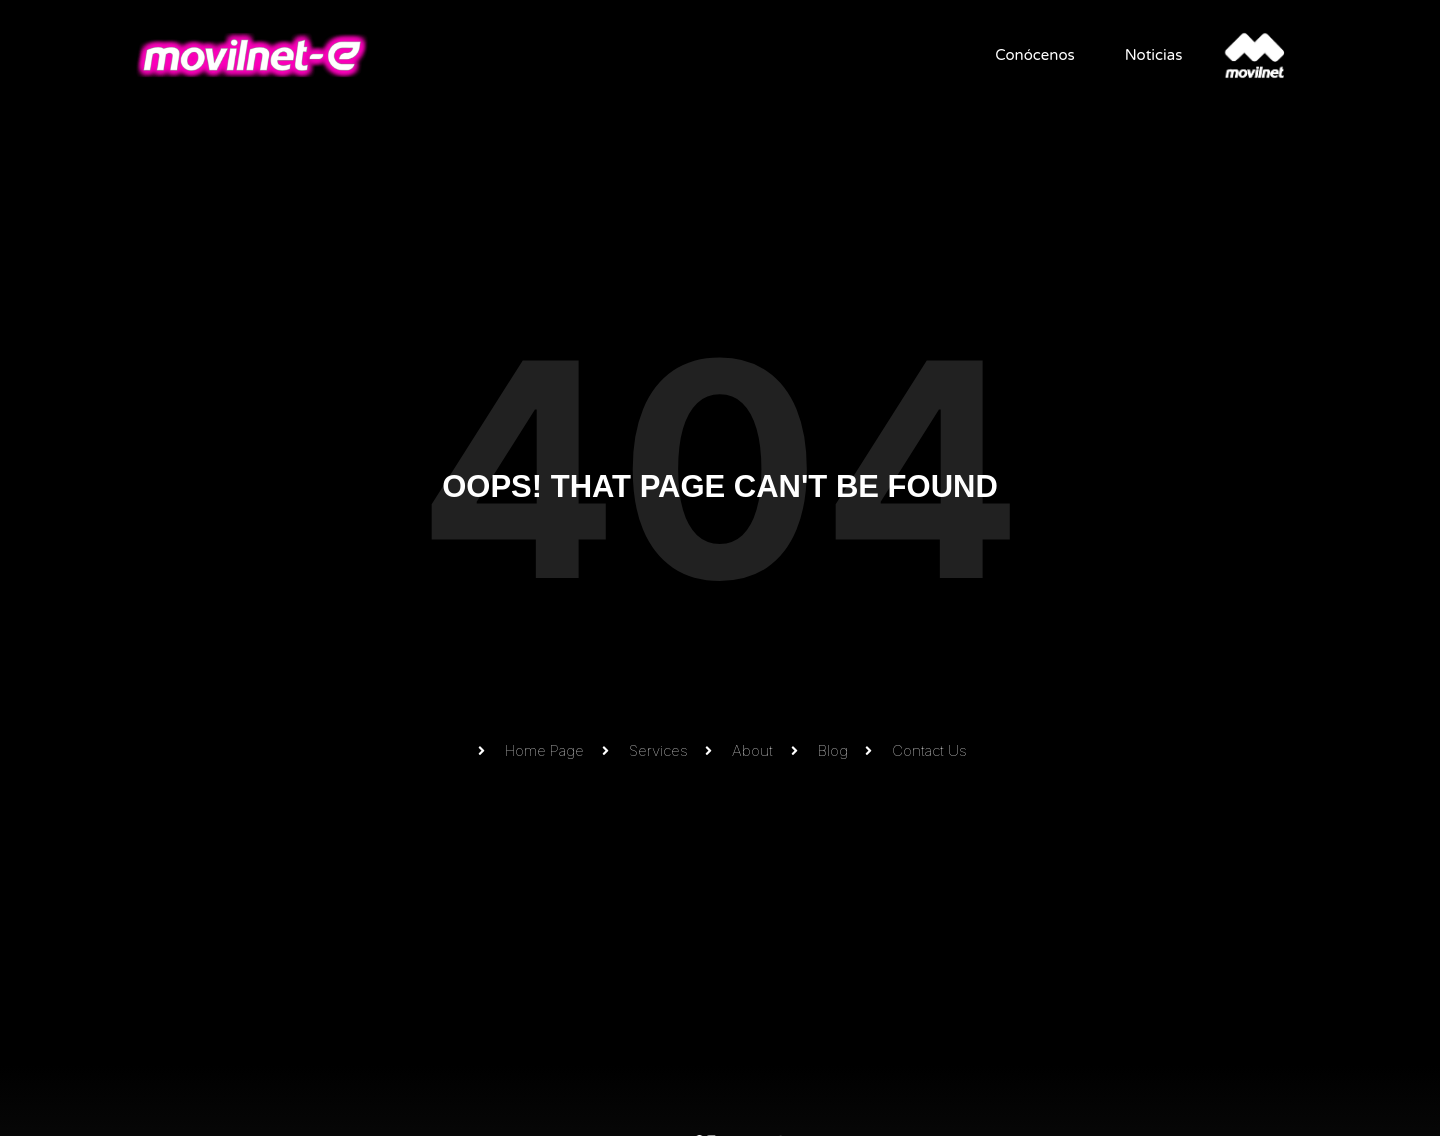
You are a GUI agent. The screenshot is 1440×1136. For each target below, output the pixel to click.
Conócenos (1028, 55)
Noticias (1147, 55)
